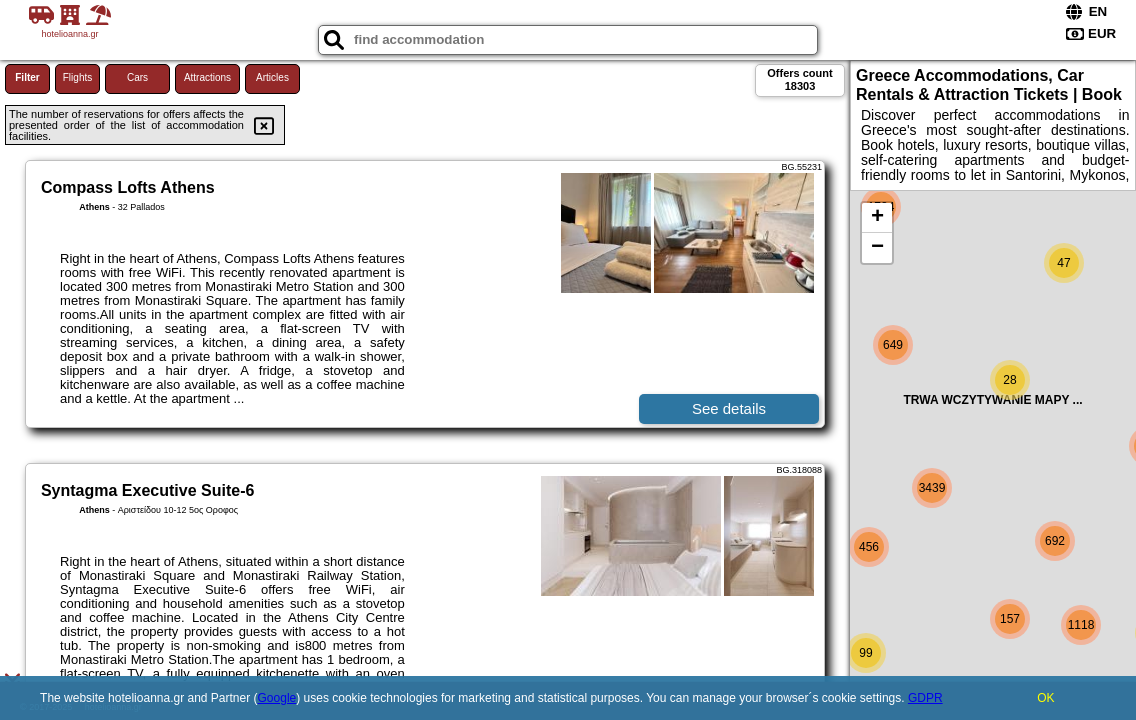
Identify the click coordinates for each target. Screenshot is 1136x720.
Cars (137, 77)
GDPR (925, 698)
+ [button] (877, 218)
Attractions (207, 77)
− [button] (877, 248)
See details (729, 408)
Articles (272, 77)
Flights (77, 77)
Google (277, 698)
